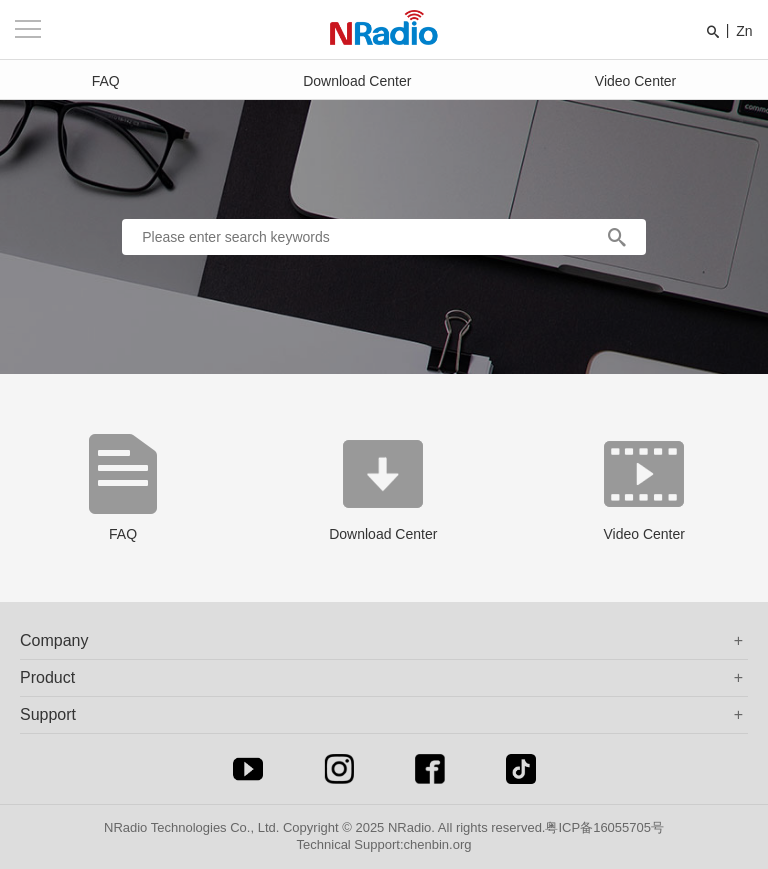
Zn (744, 31)
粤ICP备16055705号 (604, 827)
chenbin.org (438, 844)
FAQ (106, 81)
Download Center (357, 81)
